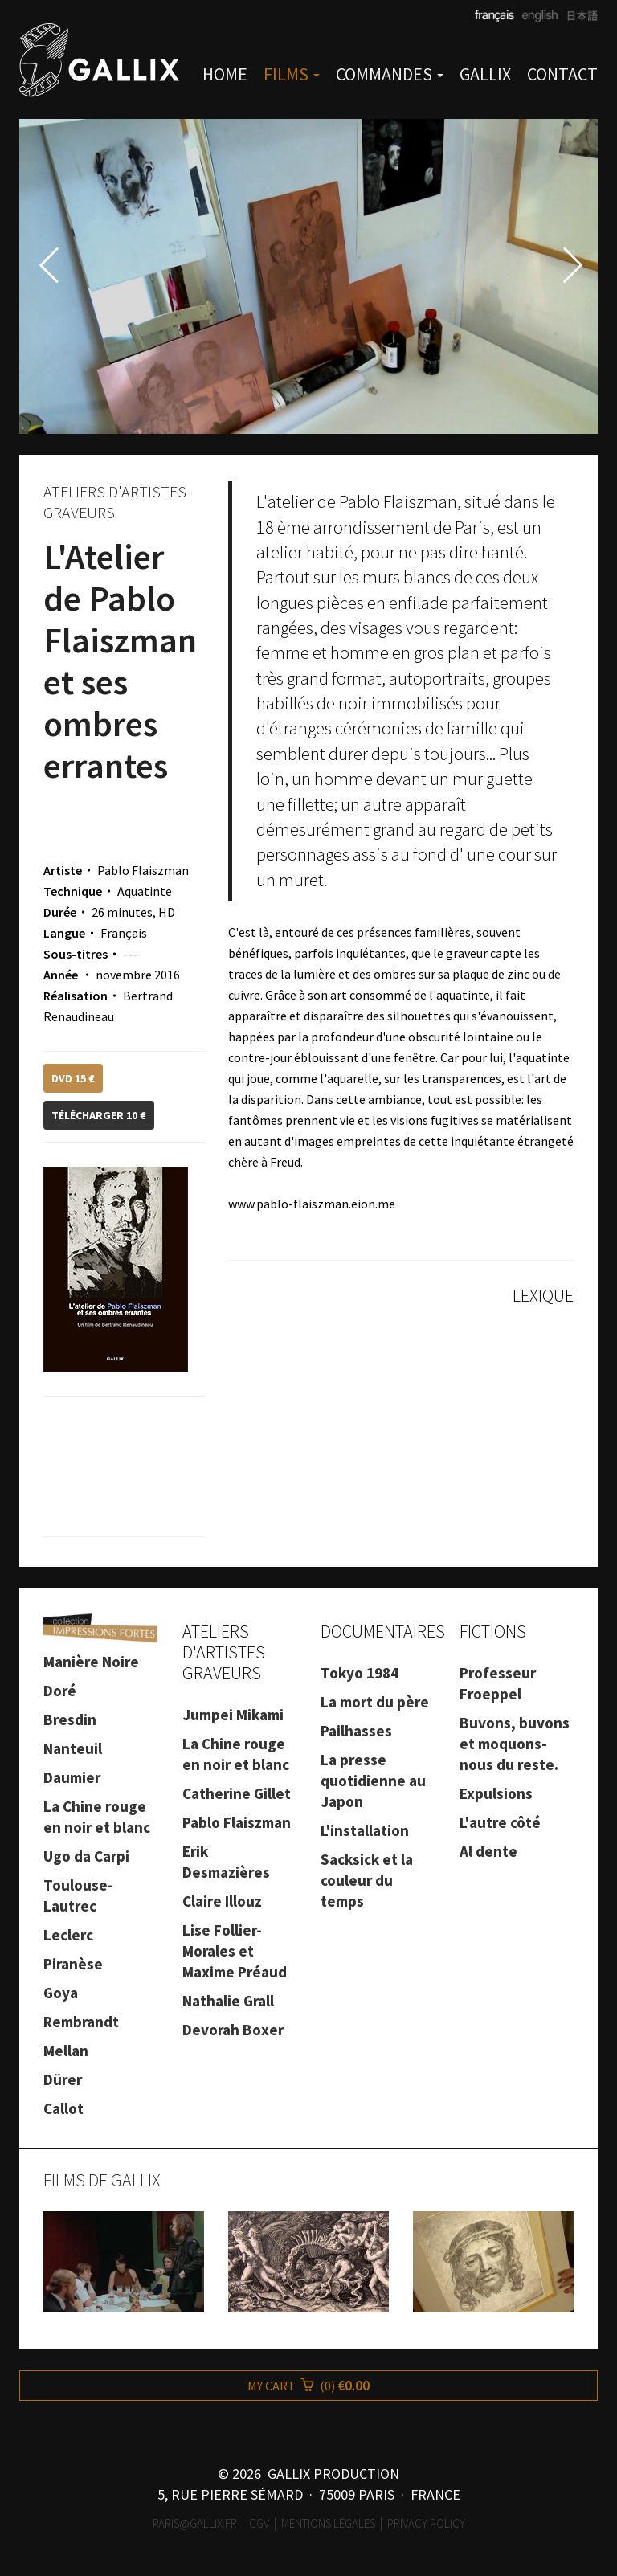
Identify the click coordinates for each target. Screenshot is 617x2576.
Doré (59, 1690)
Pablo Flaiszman (236, 1822)
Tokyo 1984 (359, 1673)
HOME (224, 74)
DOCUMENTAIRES (383, 1631)
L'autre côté (500, 1822)
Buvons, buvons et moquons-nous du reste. (515, 1743)
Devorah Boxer (233, 2029)
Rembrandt (81, 2021)
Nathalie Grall (228, 2000)
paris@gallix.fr (195, 2523)
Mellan (65, 2050)
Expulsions (496, 1793)
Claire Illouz (222, 1901)
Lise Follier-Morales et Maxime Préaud (234, 1950)
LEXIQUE (543, 1295)
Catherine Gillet (236, 1793)
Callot (63, 2108)
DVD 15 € (73, 1078)
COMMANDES (389, 74)
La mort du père (375, 1701)
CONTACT (562, 74)
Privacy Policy (426, 2523)
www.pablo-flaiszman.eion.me (311, 1204)
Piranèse (73, 1963)
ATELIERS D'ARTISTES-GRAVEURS (226, 1652)
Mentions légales (328, 2523)
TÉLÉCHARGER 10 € (98, 1115)
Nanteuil (72, 1748)
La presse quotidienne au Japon (373, 1780)
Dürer (62, 2079)
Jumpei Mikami (233, 1714)
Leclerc (68, 1934)
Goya (60, 1992)
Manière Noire (91, 1661)
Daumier (71, 1777)
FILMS (292, 74)
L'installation (365, 1830)
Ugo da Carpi (86, 1856)
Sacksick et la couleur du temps (367, 1880)
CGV (259, 2523)
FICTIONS (493, 1631)
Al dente (488, 1851)
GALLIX (485, 74)
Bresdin (69, 1719)
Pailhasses (356, 1730)
